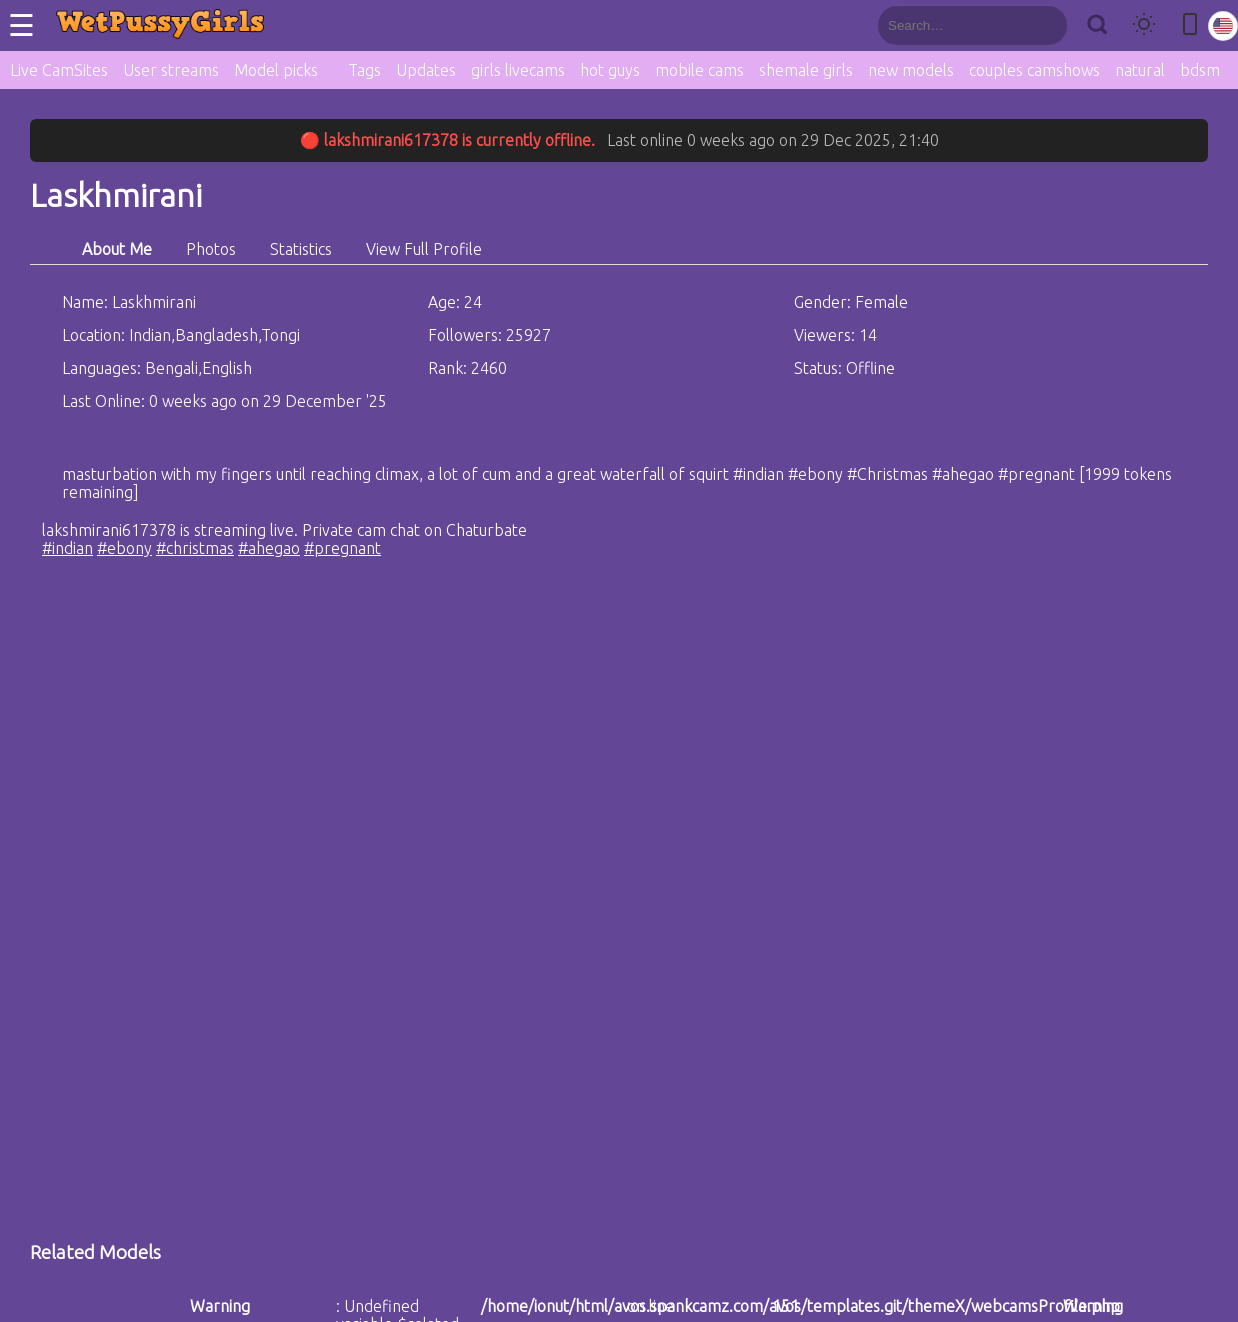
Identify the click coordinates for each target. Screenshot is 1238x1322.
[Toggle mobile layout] (1190, 25)
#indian (67, 548)
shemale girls (806, 70)
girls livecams (518, 70)
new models (911, 70)
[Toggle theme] (1144, 25)
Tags (364, 70)
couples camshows (1034, 70)
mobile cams (699, 70)
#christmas (195, 548)
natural (1140, 70)
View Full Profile (424, 249)
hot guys (610, 70)
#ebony (124, 548)
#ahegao (269, 548)
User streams (171, 70)
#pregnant (342, 548)
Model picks (276, 70)
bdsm (1200, 70)
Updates (426, 70)
